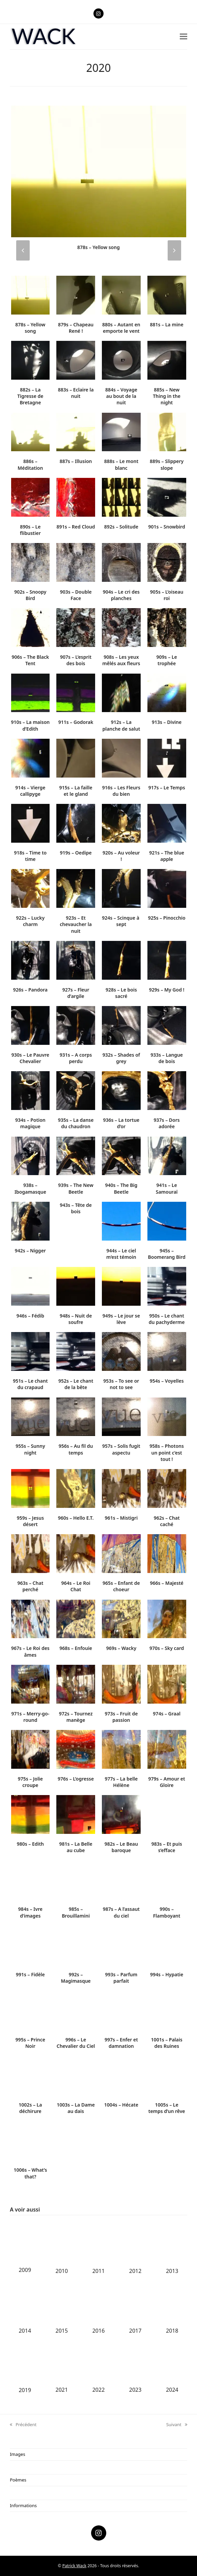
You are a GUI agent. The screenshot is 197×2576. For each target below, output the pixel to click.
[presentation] (23, 250)
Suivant (176, 2424)
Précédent (23, 2424)
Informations (23, 2505)
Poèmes (18, 2480)
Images (17, 2454)
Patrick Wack (74, 2566)
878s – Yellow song (98, 247)
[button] (183, 36)
